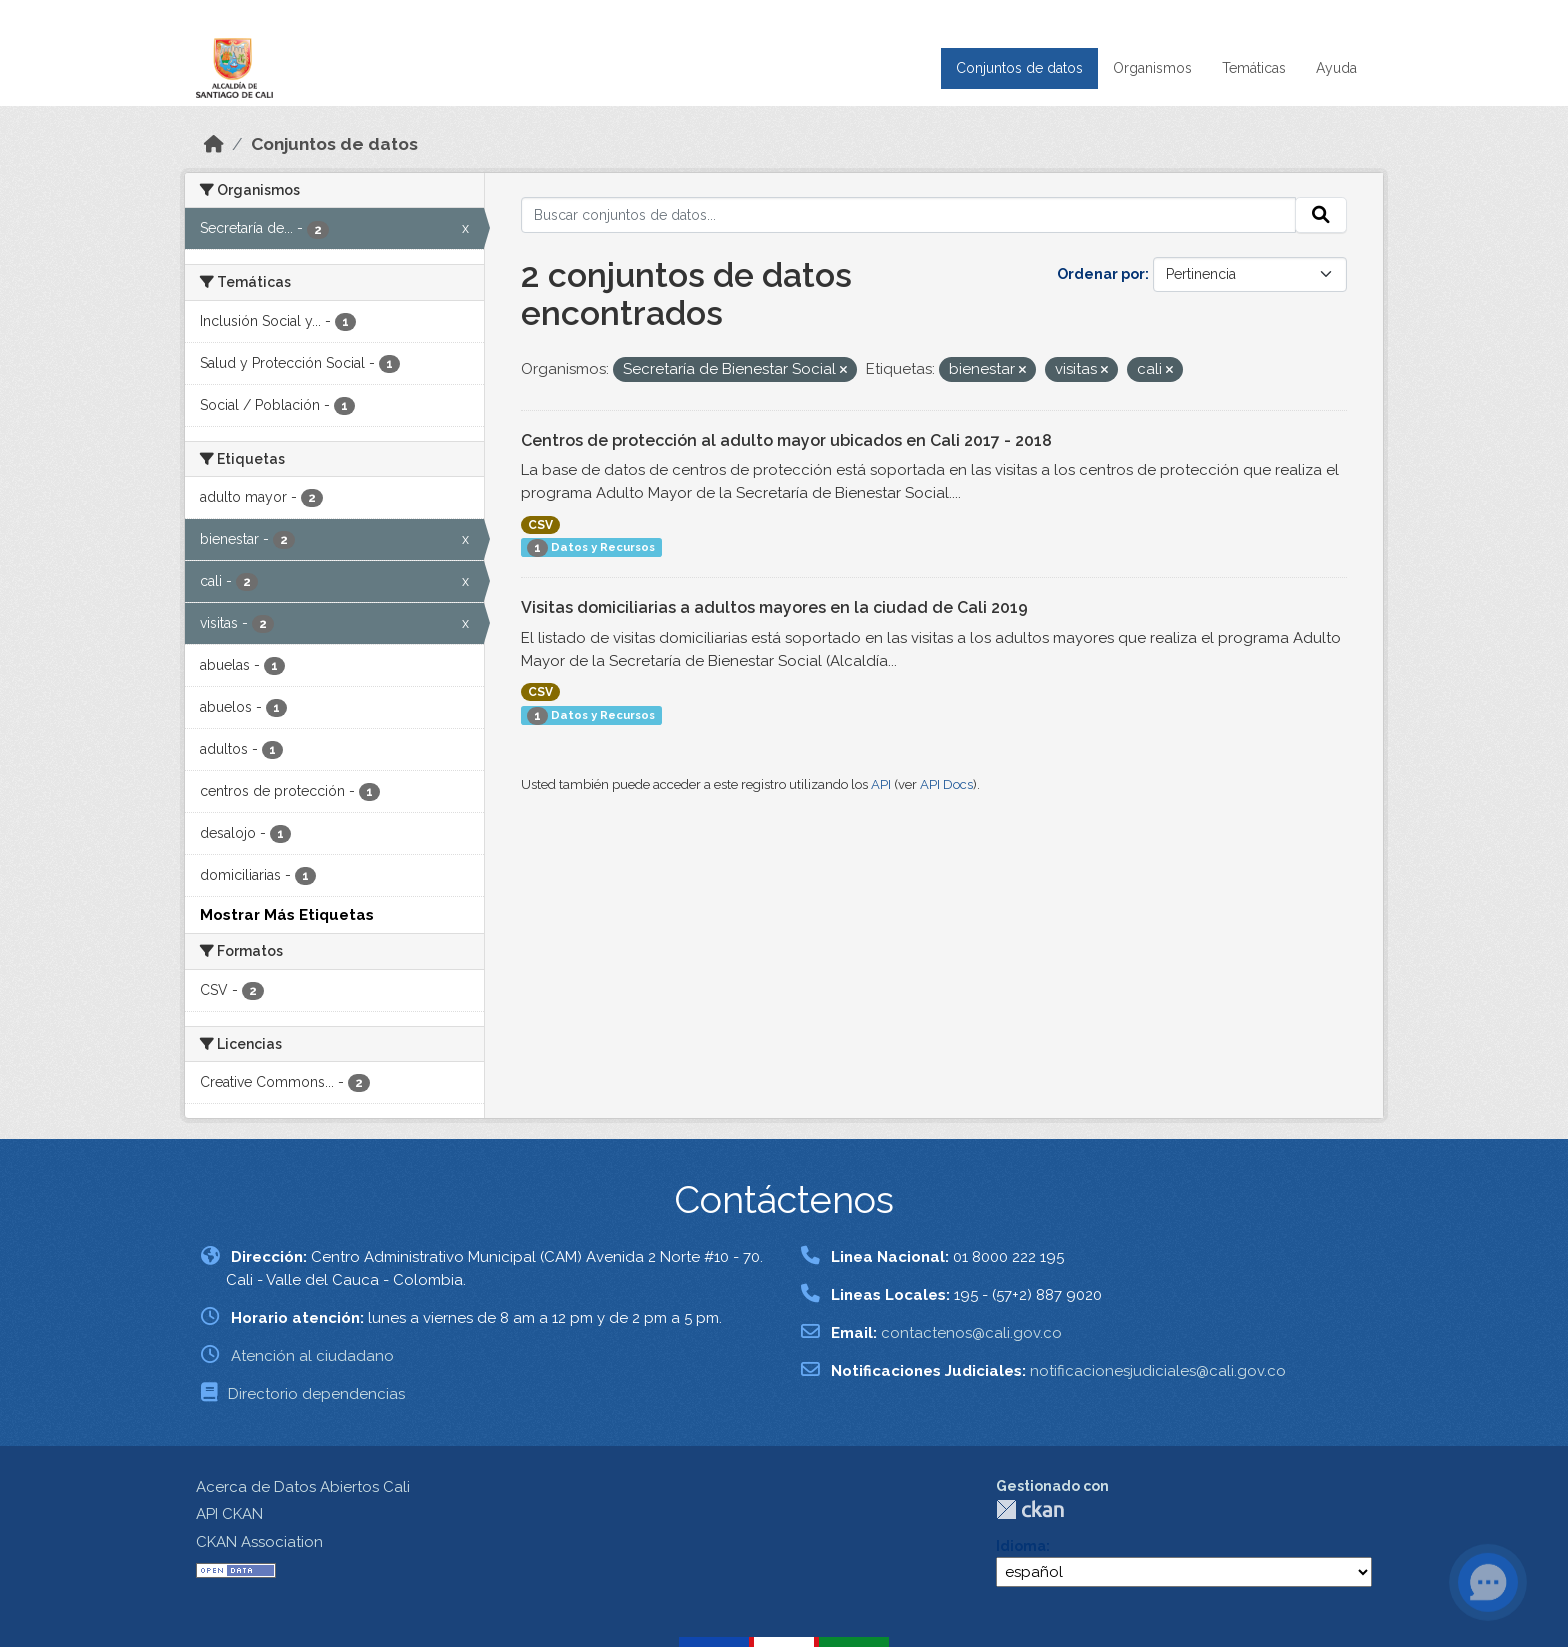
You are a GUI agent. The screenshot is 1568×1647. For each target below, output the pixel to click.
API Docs (946, 784)
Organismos (1152, 68)
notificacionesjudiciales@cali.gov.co (1158, 1371)
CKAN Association (259, 1542)
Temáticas (1254, 68)
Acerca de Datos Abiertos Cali (303, 1487)
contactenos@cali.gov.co (971, 1333)
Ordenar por (1101, 274)
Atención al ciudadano (312, 1356)
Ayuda (1336, 68)
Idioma (1021, 1546)
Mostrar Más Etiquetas (287, 915)
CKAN (1030, 1509)
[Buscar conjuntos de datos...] (909, 215)
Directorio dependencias (316, 1394)
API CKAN (229, 1514)
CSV (540, 525)
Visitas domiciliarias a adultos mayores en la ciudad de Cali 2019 (774, 607)
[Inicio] (214, 144)
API (881, 784)
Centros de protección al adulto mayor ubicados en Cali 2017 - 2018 (786, 440)
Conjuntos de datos (1019, 68)
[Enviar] (1321, 215)
